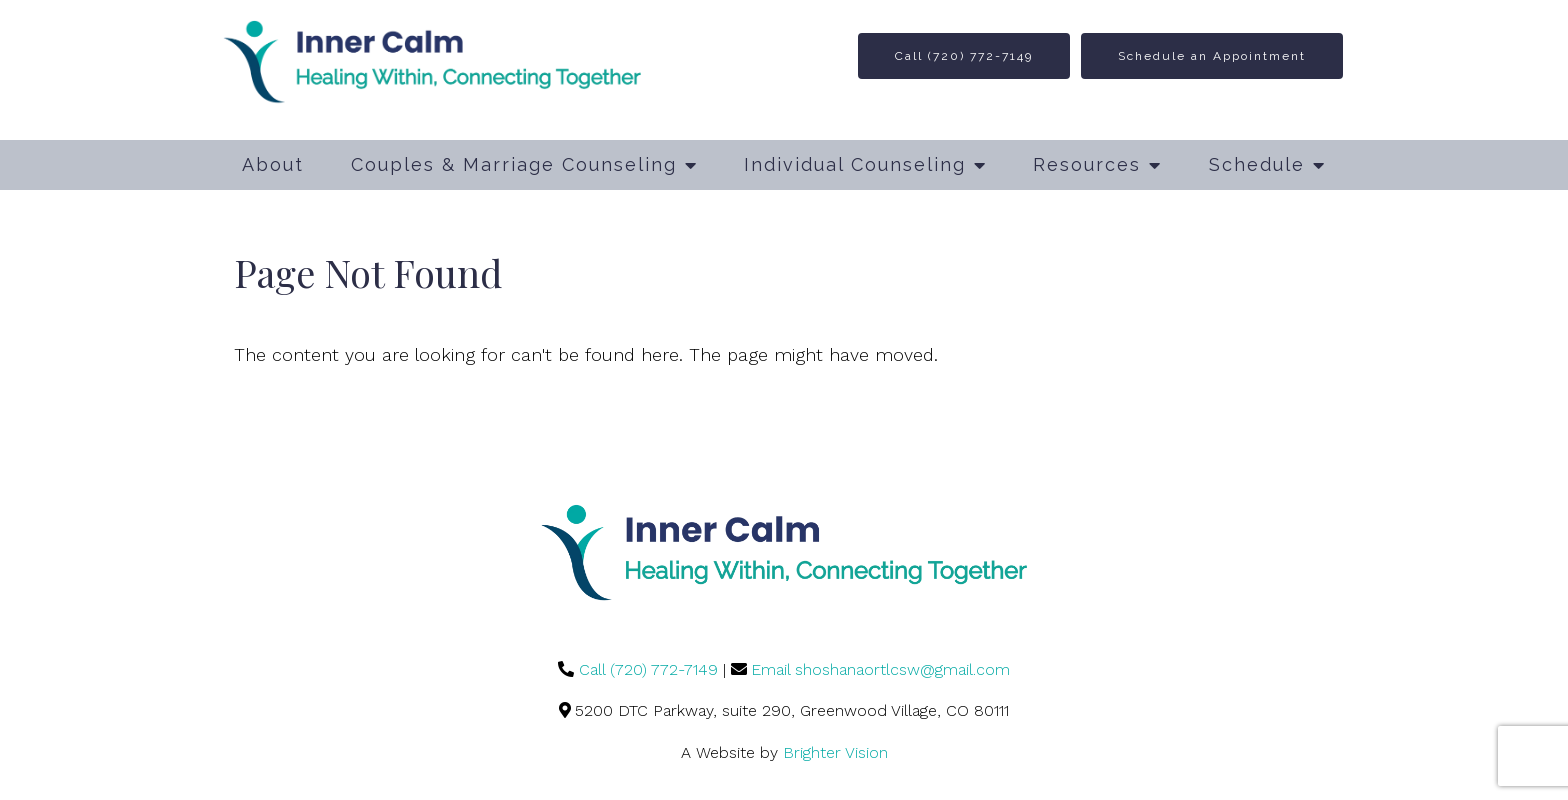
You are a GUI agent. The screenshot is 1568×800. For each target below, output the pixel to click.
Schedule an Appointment (1212, 56)
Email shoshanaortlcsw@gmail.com (880, 669)
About (273, 164)
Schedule (1257, 164)
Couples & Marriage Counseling (514, 164)
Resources (1087, 164)
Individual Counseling (855, 164)
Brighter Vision (835, 752)
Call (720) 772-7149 (964, 56)
